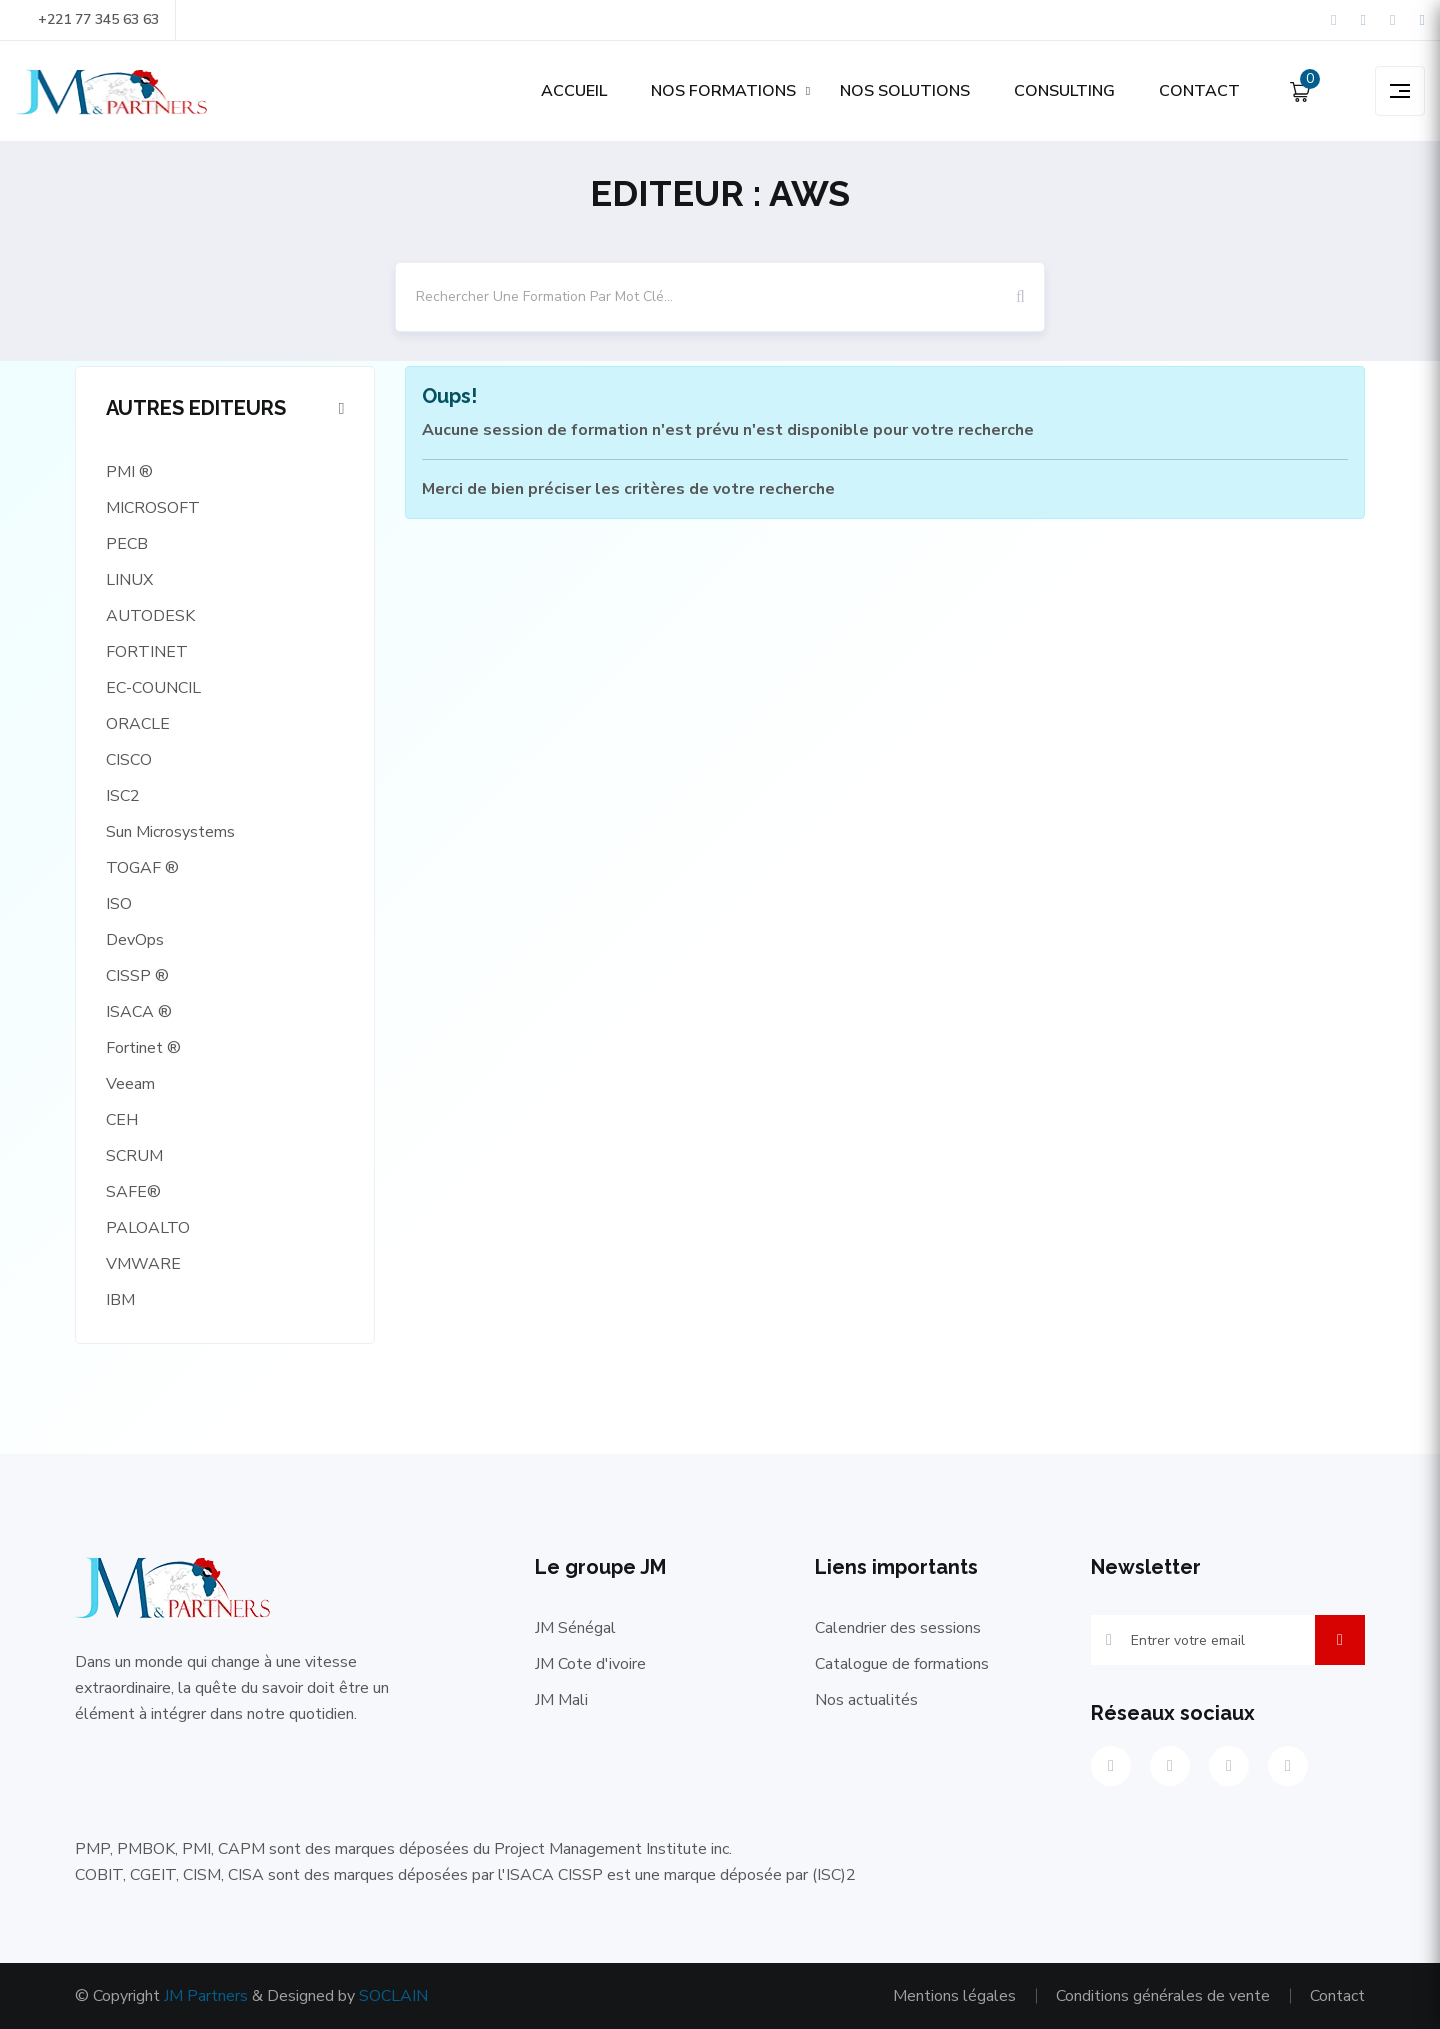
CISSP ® (137, 976)
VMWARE (143, 1264)
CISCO (129, 760)
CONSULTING (1064, 91)
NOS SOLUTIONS (905, 91)
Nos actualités (866, 1700)
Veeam (130, 1084)
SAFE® (133, 1192)
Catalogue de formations (902, 1664)
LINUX (129, 580)
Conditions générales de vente (1163, 1996)
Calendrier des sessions (898, 1628)
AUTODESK (150, 616)
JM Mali (561, 1700)
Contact (1337, 1996)
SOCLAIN (393, 1996)
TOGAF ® (142, 868)
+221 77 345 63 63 (87, 19)
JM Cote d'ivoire (590, 1664)
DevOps (135, 940)
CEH (122, 1120)
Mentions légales (954, 1996)
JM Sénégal (575, 1628)
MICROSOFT (153, 508)
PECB (127, 544)
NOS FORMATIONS (723, 91)
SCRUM (134, 1156)
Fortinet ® (143, 1048)
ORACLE (138, 724)
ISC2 (123, 796)
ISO (119, 904)
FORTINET (147, 652)
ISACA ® (139, 1012)
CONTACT (1199, 91)
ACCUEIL (574, 91)
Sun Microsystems (170, 832)
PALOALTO (148, 1228)
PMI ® (129, 472)
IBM (120, 1300)
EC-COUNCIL (153, 688)
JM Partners (206, 1996)
